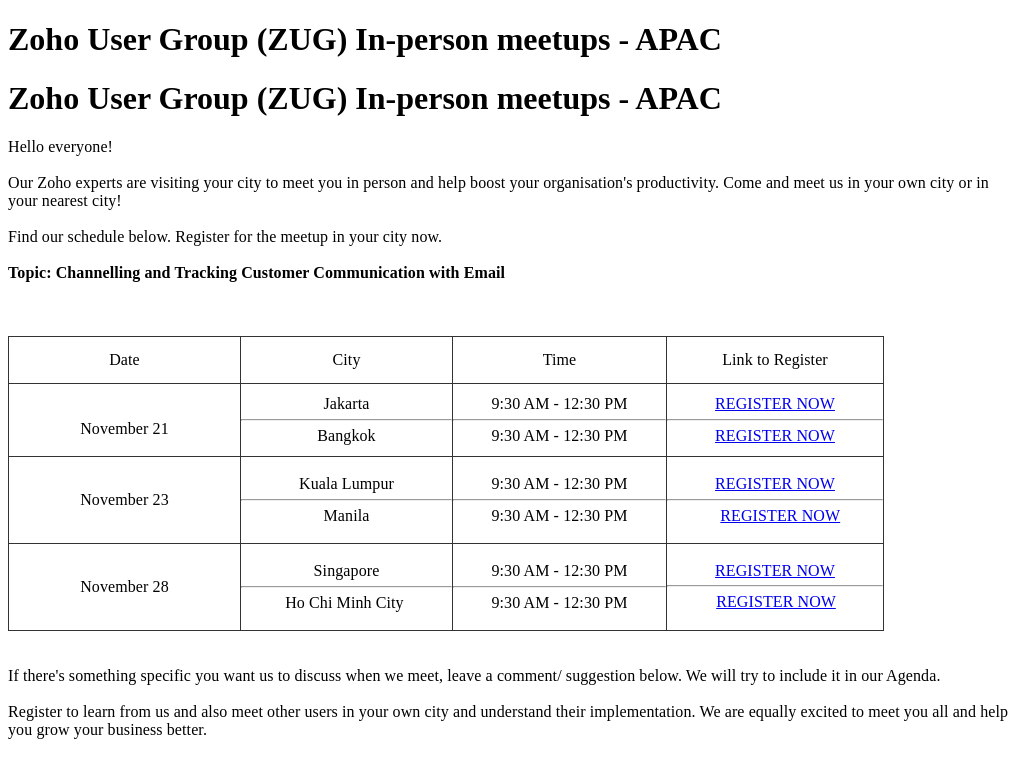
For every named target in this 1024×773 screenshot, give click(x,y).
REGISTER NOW (775, 403)
